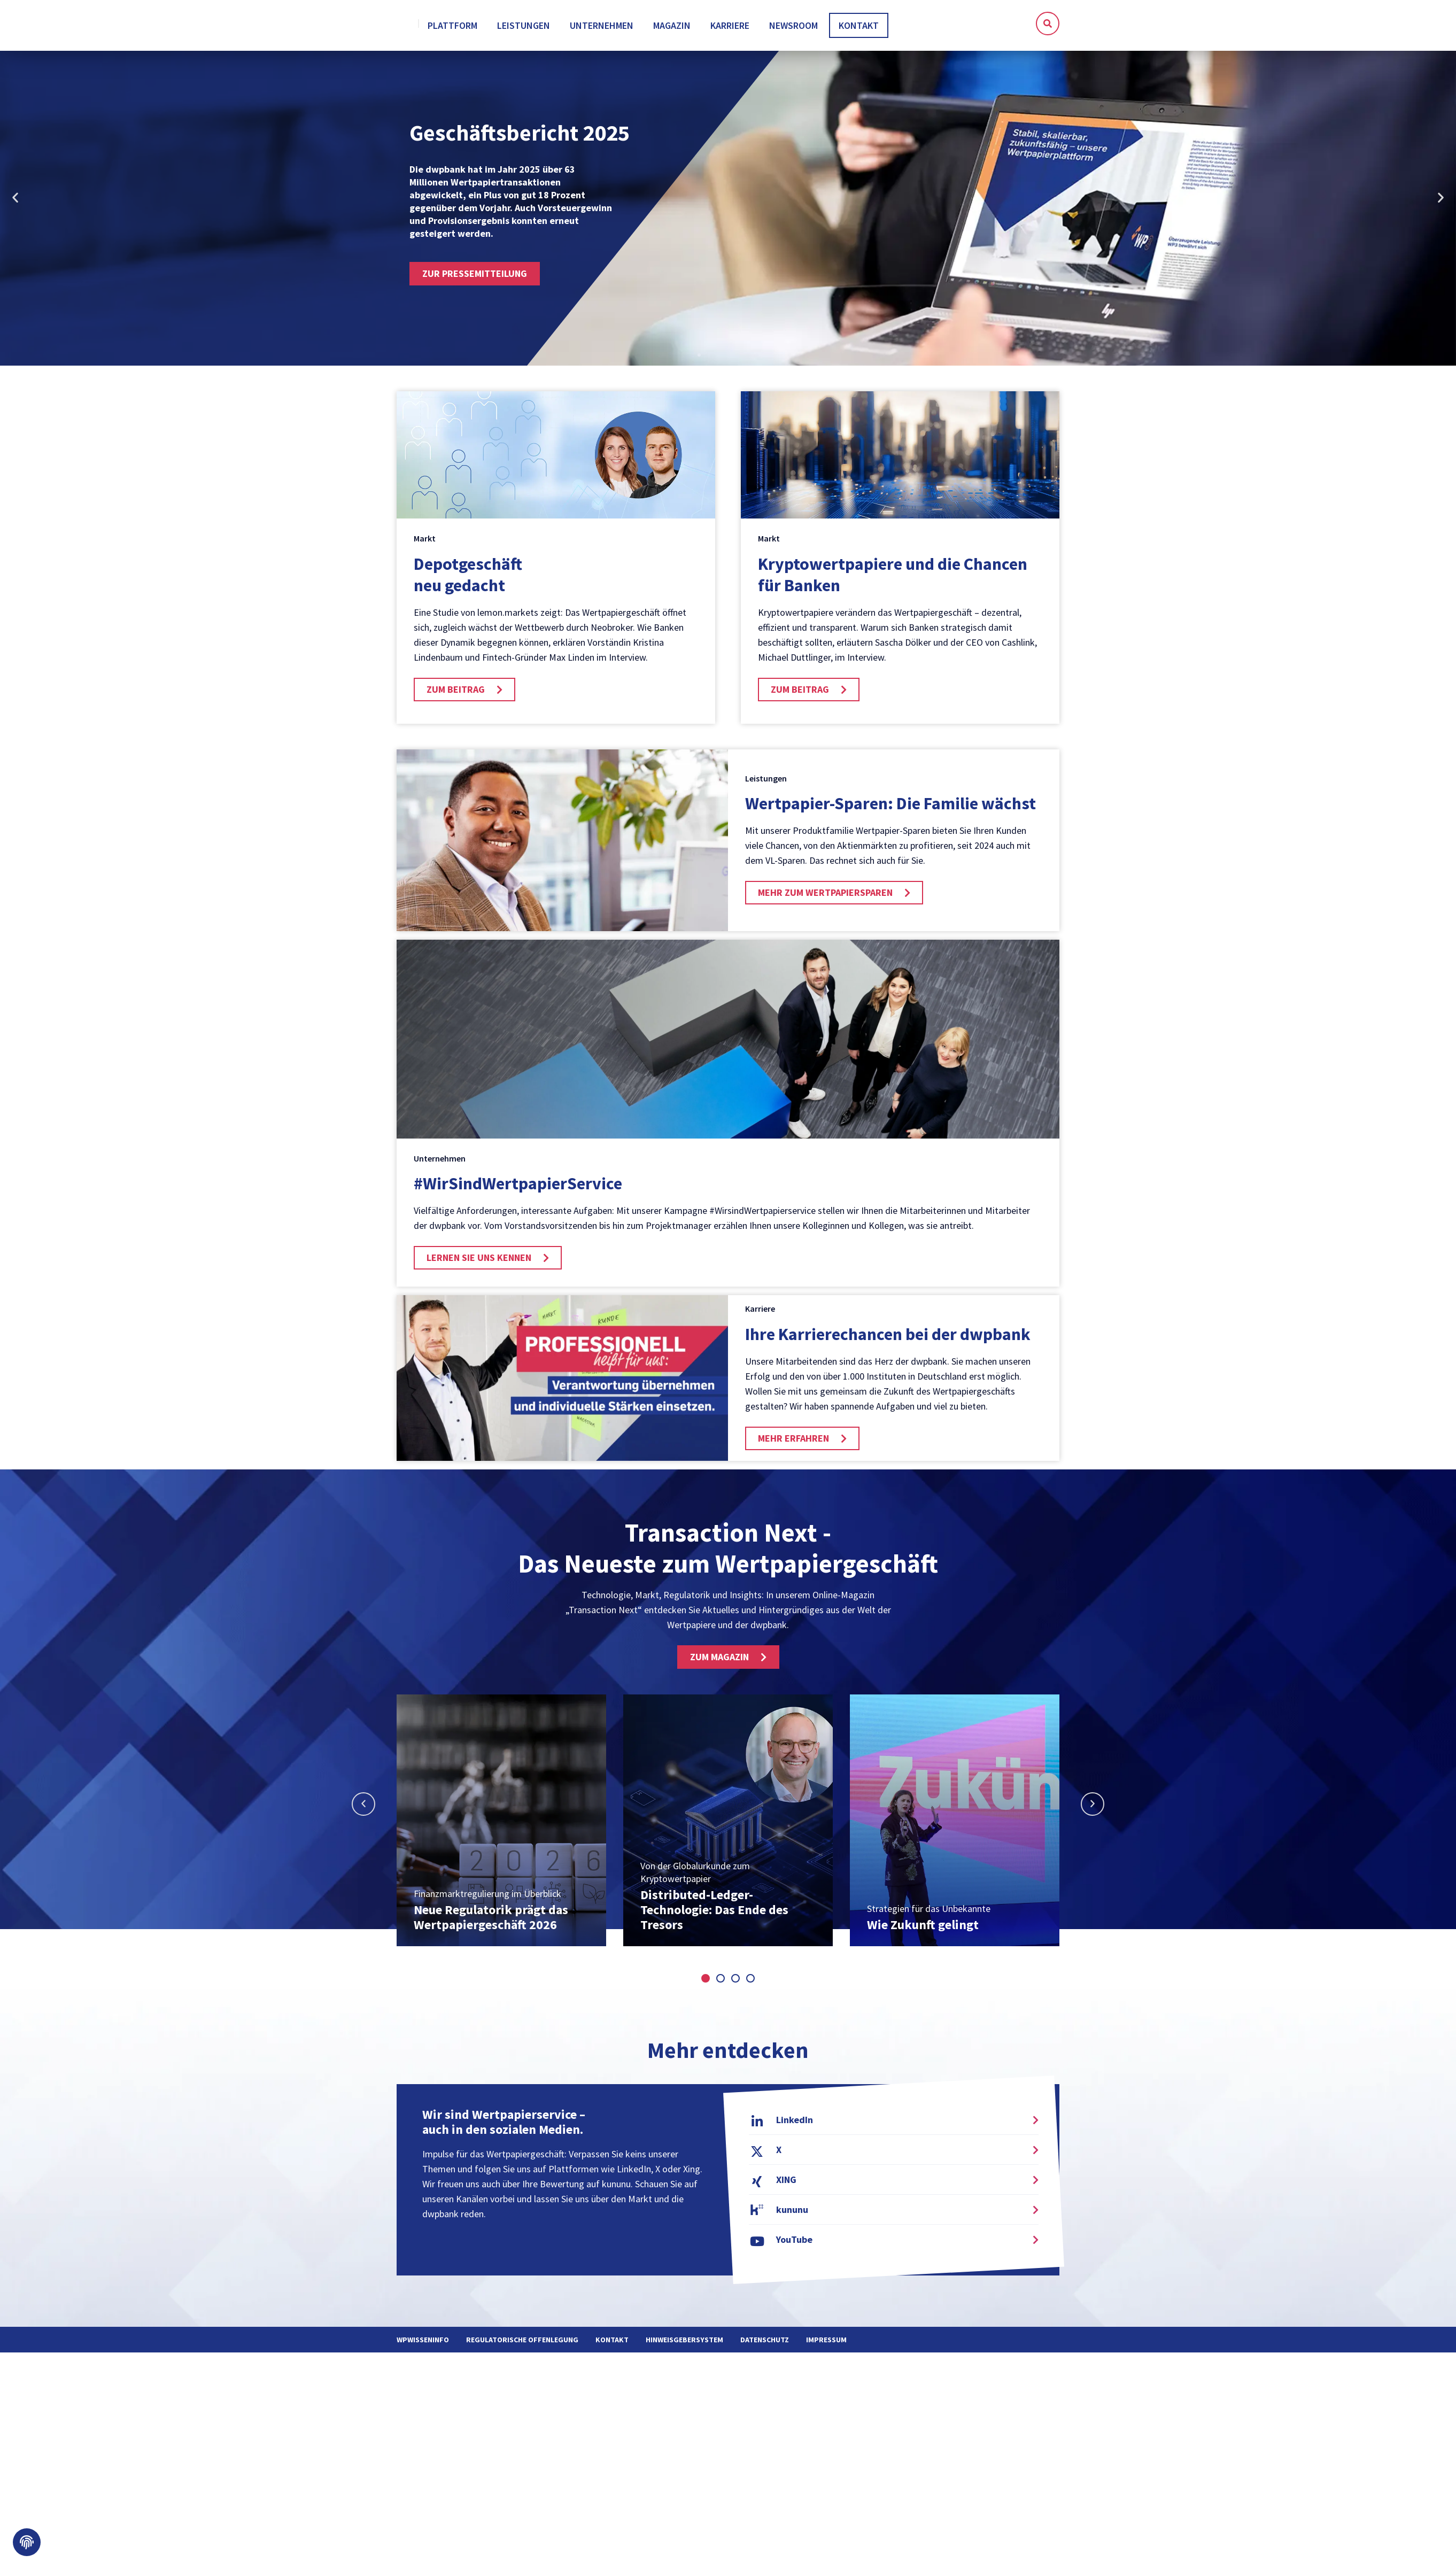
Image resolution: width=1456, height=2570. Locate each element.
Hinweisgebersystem (684, 2345)
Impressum (826, 2345)
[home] (446, 26)
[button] (1047, 23)
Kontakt (612, 2345)
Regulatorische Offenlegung (522, 2345)
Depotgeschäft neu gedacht (468, 580)
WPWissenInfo (423, 2345)
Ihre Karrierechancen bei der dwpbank (888, 1340)
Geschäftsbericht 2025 (519, 138)
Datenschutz (764, 2345)
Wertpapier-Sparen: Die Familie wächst (890, 809)
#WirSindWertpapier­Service (518, 1189)
